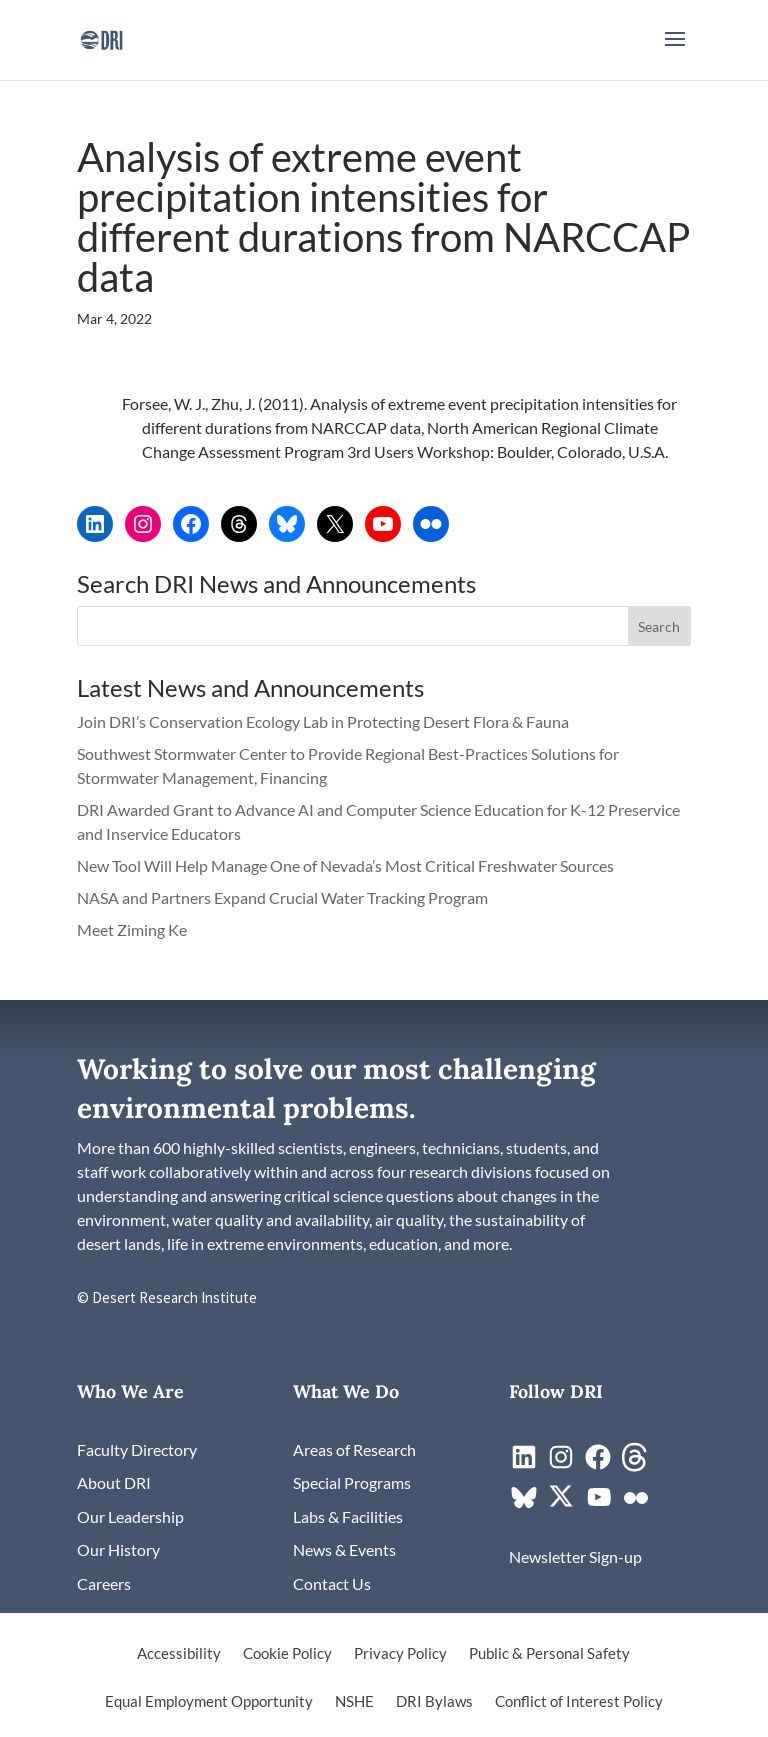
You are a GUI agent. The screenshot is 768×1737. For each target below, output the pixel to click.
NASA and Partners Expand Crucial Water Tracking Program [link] (282, 897)
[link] (101, 37)
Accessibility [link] (179, 1654)
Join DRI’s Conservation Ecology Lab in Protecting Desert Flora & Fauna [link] (323, 721)
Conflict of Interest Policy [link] (579, 1702)
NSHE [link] (354, 1702)
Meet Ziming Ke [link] (133, 929)
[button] (675, 52)
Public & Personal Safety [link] (549, 1654)
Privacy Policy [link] (400, 1654)
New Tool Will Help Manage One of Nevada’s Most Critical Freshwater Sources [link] (347, 865)
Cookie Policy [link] (287, 1654)
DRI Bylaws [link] (434, 1702)
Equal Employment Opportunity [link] (209, 1702)
